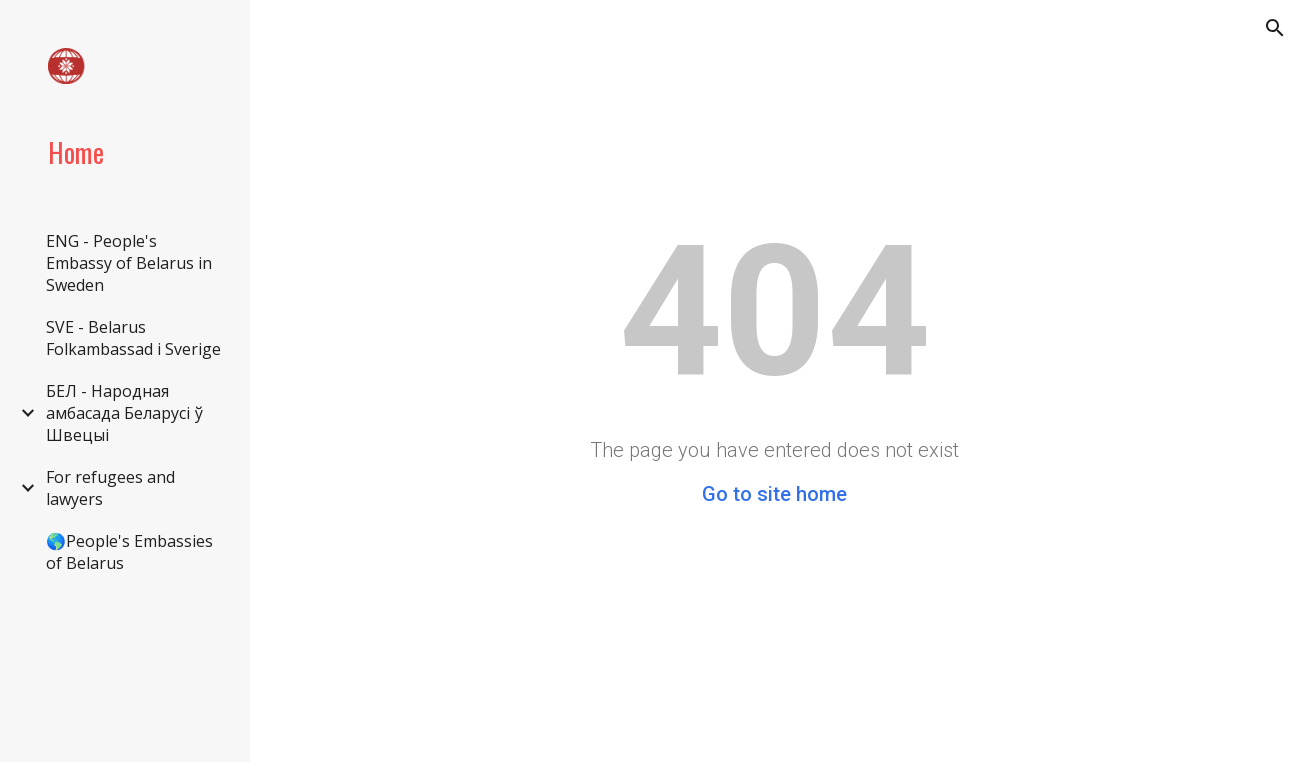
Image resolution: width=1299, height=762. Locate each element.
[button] (1275, 28)
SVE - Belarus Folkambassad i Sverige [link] (133, 338)
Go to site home (774, 494)
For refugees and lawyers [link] (110, 488)
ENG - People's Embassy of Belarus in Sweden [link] (129, 263)
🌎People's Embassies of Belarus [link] (129, 552)
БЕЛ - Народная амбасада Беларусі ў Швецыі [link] (124, 413)
